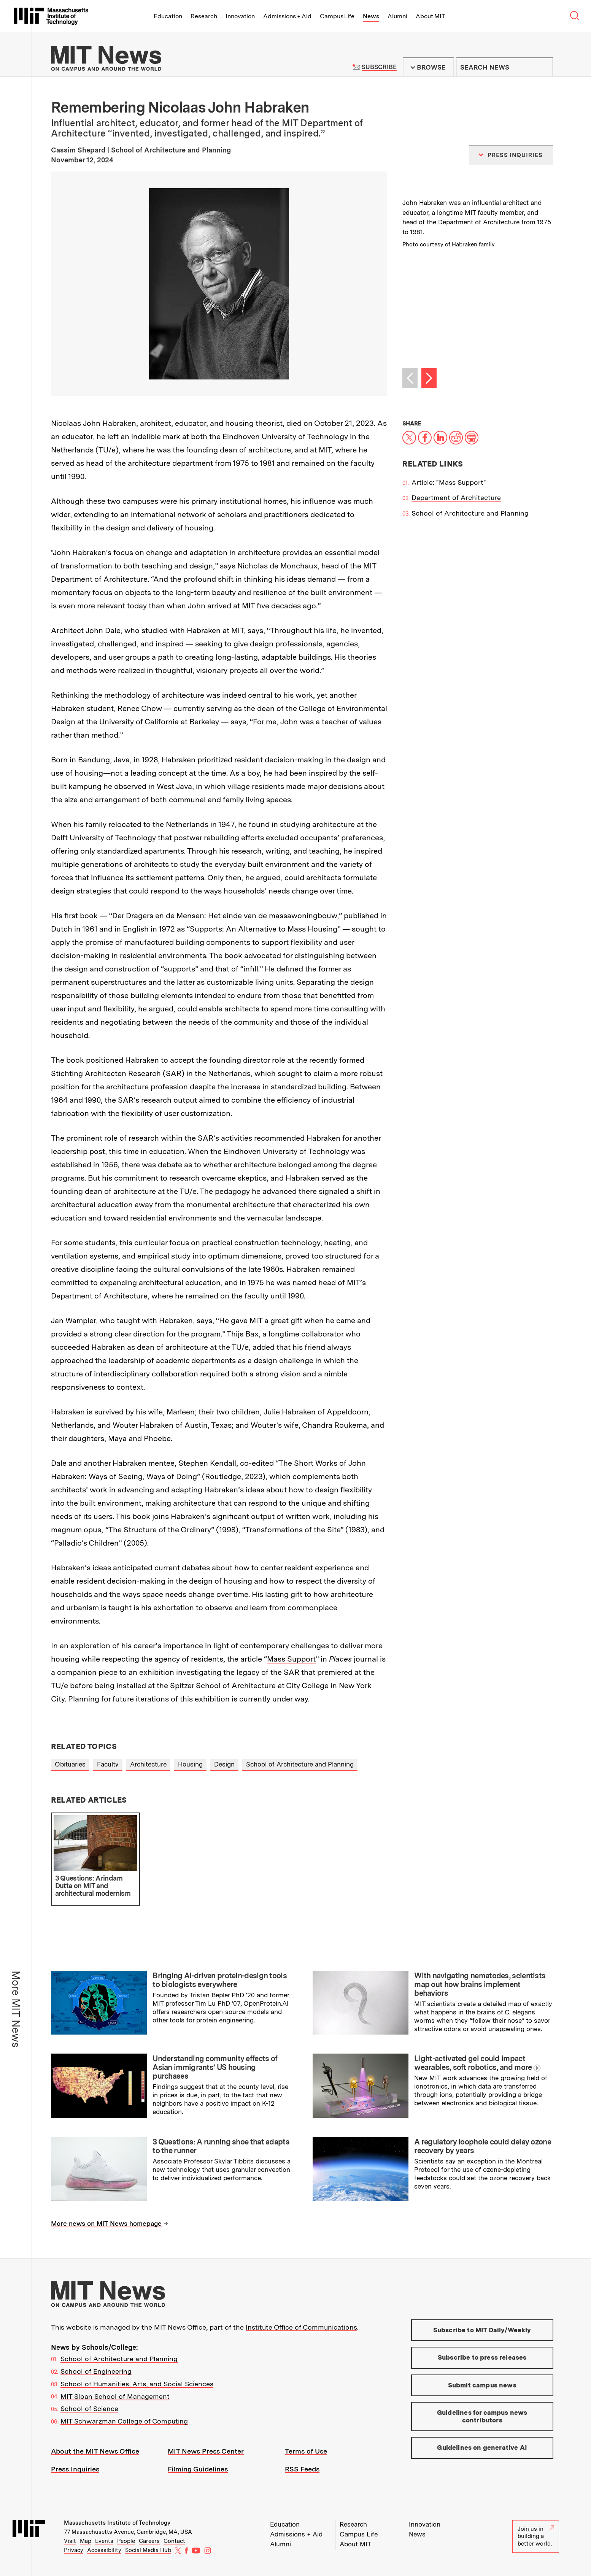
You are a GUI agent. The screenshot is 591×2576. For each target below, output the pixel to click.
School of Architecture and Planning (470, 513)
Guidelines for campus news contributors (482, 2416)
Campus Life (337, 16)
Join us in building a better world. (536, 2536)
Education (168, 16)
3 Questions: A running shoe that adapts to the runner (221, 2146)
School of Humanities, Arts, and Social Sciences (136, 2384)
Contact (174, 2541)
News (371, 16)
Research (204, 16)
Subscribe (379, 67)
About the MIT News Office (95, 2451)
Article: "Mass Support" (448, 482)
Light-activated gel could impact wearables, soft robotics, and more (473, 2063)
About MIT (430, 16)
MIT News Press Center (206, 2451)
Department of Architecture (456, 498)
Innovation (240, 16)
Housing (190, 1764)
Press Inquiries (75, 2469)
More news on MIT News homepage (106, 2223)
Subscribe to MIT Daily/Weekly (482, 2330)
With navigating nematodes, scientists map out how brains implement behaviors (479, 1984)
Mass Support (291, 1658)
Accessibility (104, 2550)
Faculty (108, 1764)
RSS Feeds (302, 2469)
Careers (149, 2541)
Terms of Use (306, 2451)
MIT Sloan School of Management (115, 2396)
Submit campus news (482, 2385)
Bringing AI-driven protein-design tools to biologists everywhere (220, 1980)
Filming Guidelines (198, 2469)
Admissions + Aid (287, 16)
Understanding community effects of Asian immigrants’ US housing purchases (215, 2067)
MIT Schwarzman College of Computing (124, 2421)
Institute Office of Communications (301, 2327)
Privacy (73, 2550)
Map (85, 2541)
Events (104, 2541)
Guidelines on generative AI (482, 2447)
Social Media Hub (148, 2550)
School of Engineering (96, 2371)
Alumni (397, 16)
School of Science (89, 2409)
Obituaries (70, 1764)
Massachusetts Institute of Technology (117, 2522)
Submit (543, 67)
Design (224, 1764)
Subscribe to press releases (482, 2357)
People (126, 2541)
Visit (70, 2541)
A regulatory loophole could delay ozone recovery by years (482, 2146)
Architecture (148, 1764)
